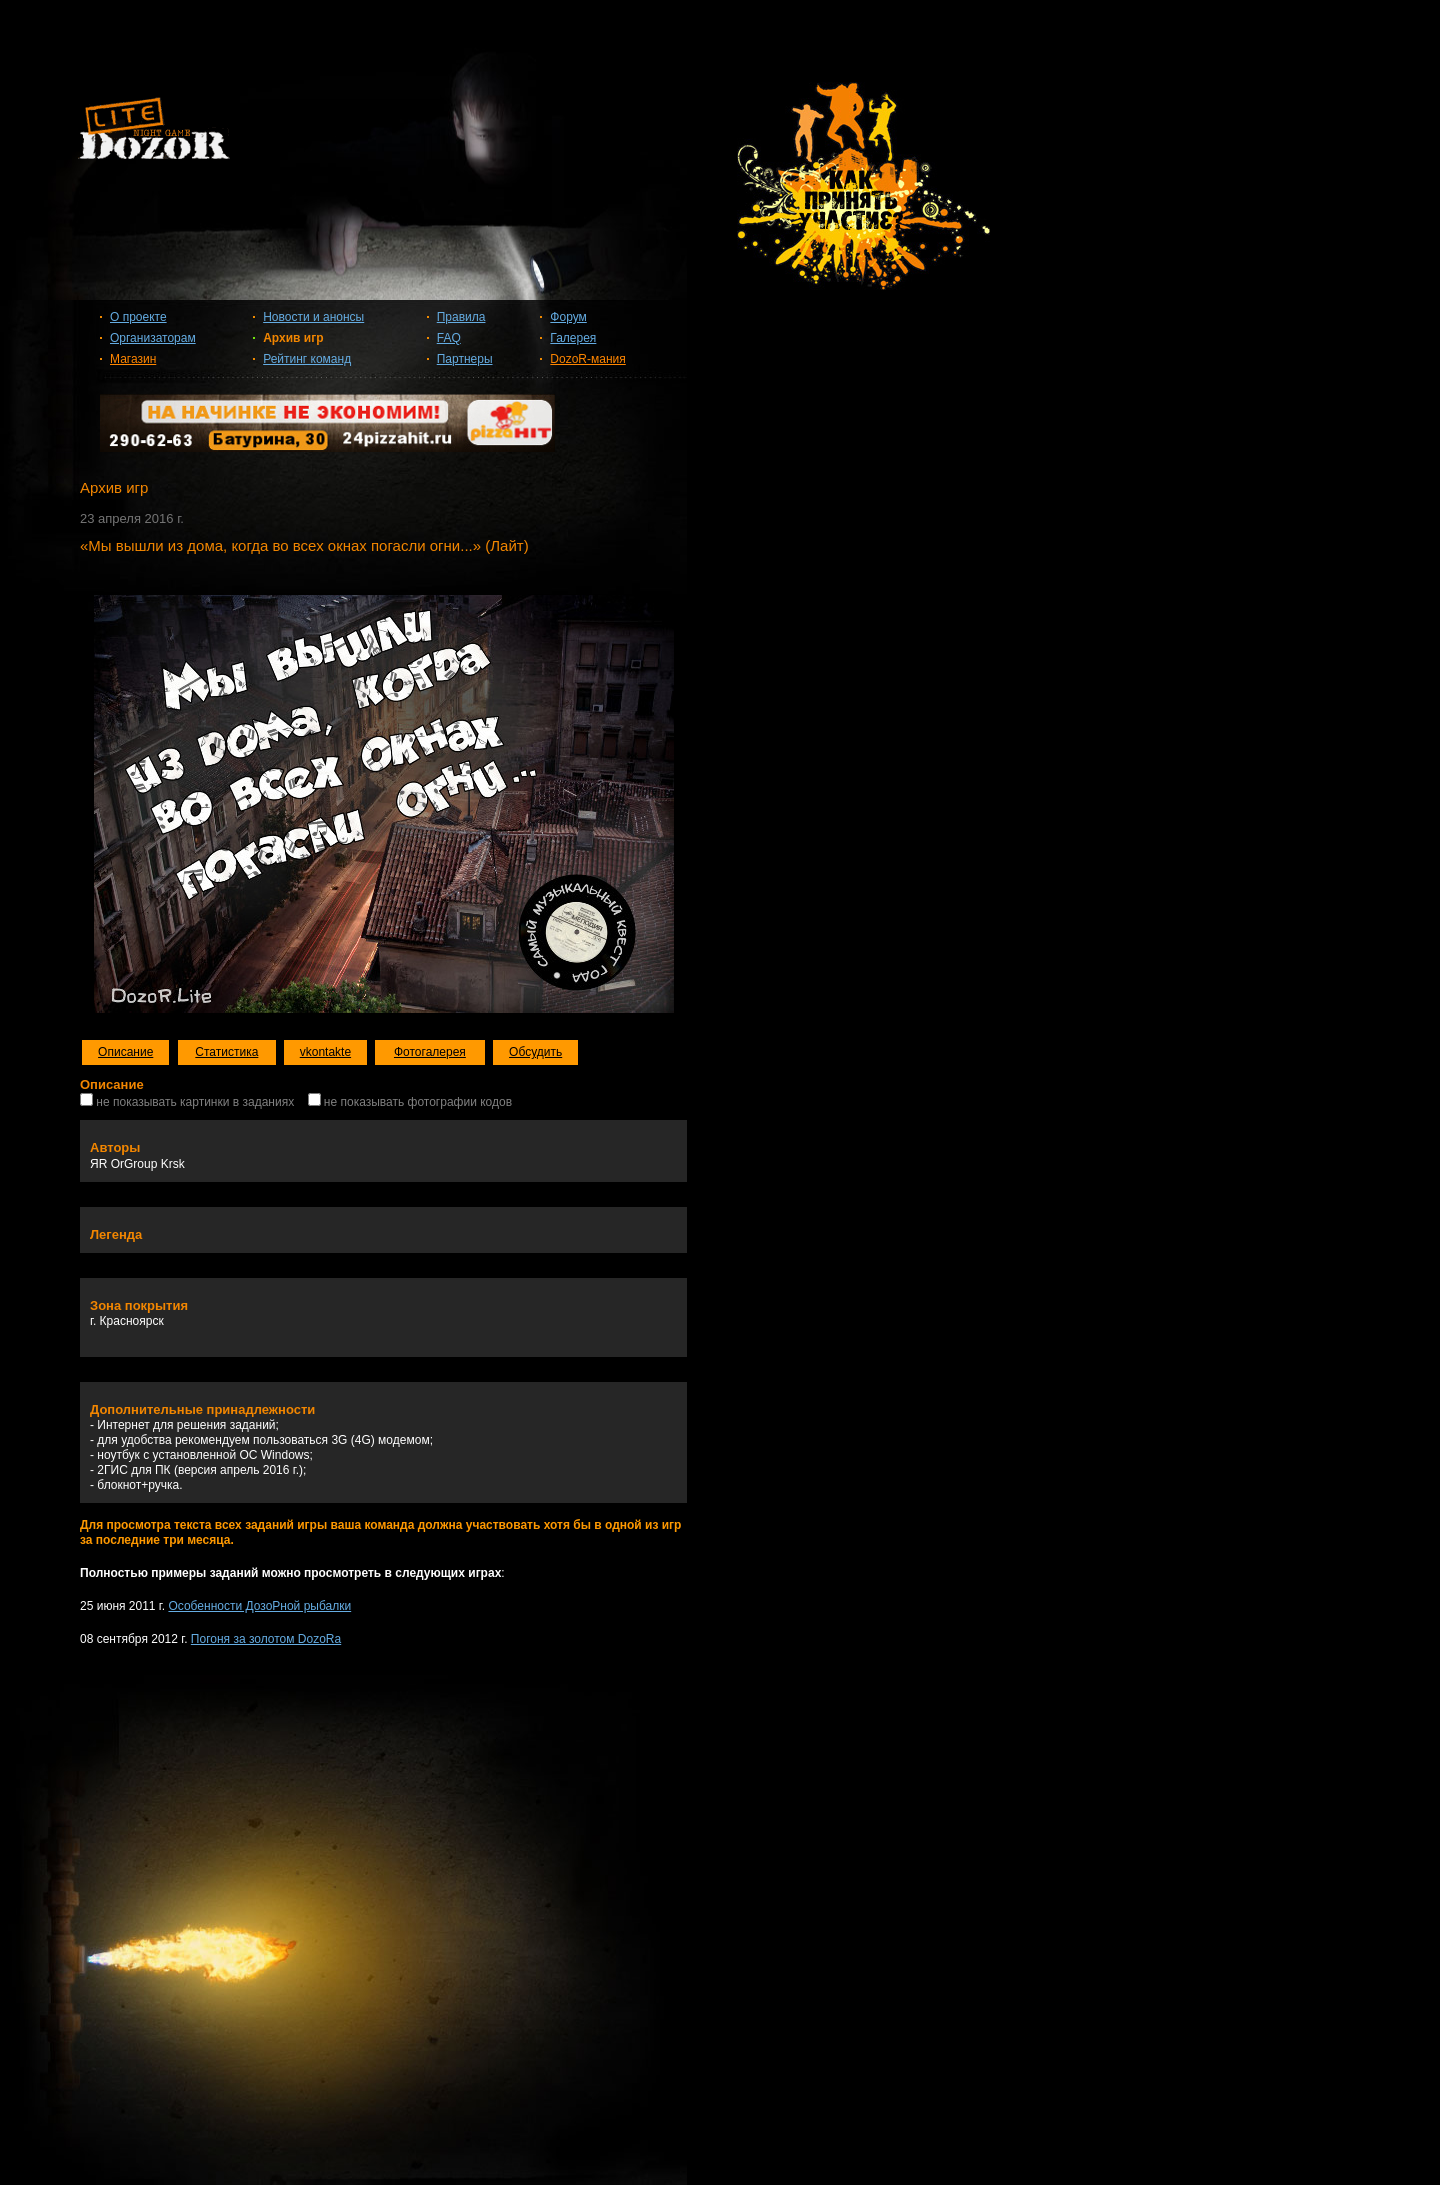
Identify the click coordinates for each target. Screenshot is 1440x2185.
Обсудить (535, 1052)
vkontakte (325, 1052)
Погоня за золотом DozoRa (266, 1639)
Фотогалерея (430, 1052)
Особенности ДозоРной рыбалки (259, 1606)
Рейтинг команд (307, 359)
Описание (125, 1052)
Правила (461, 317)
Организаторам (153, 338)
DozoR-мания (587, 359)
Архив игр (293, 338)
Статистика (226, 1052)
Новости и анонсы (313, 317)
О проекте (138, 317)
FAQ (449, 338)
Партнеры (465, 359)
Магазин (133, 359)
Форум (568, 317)
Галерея (573, 338)
